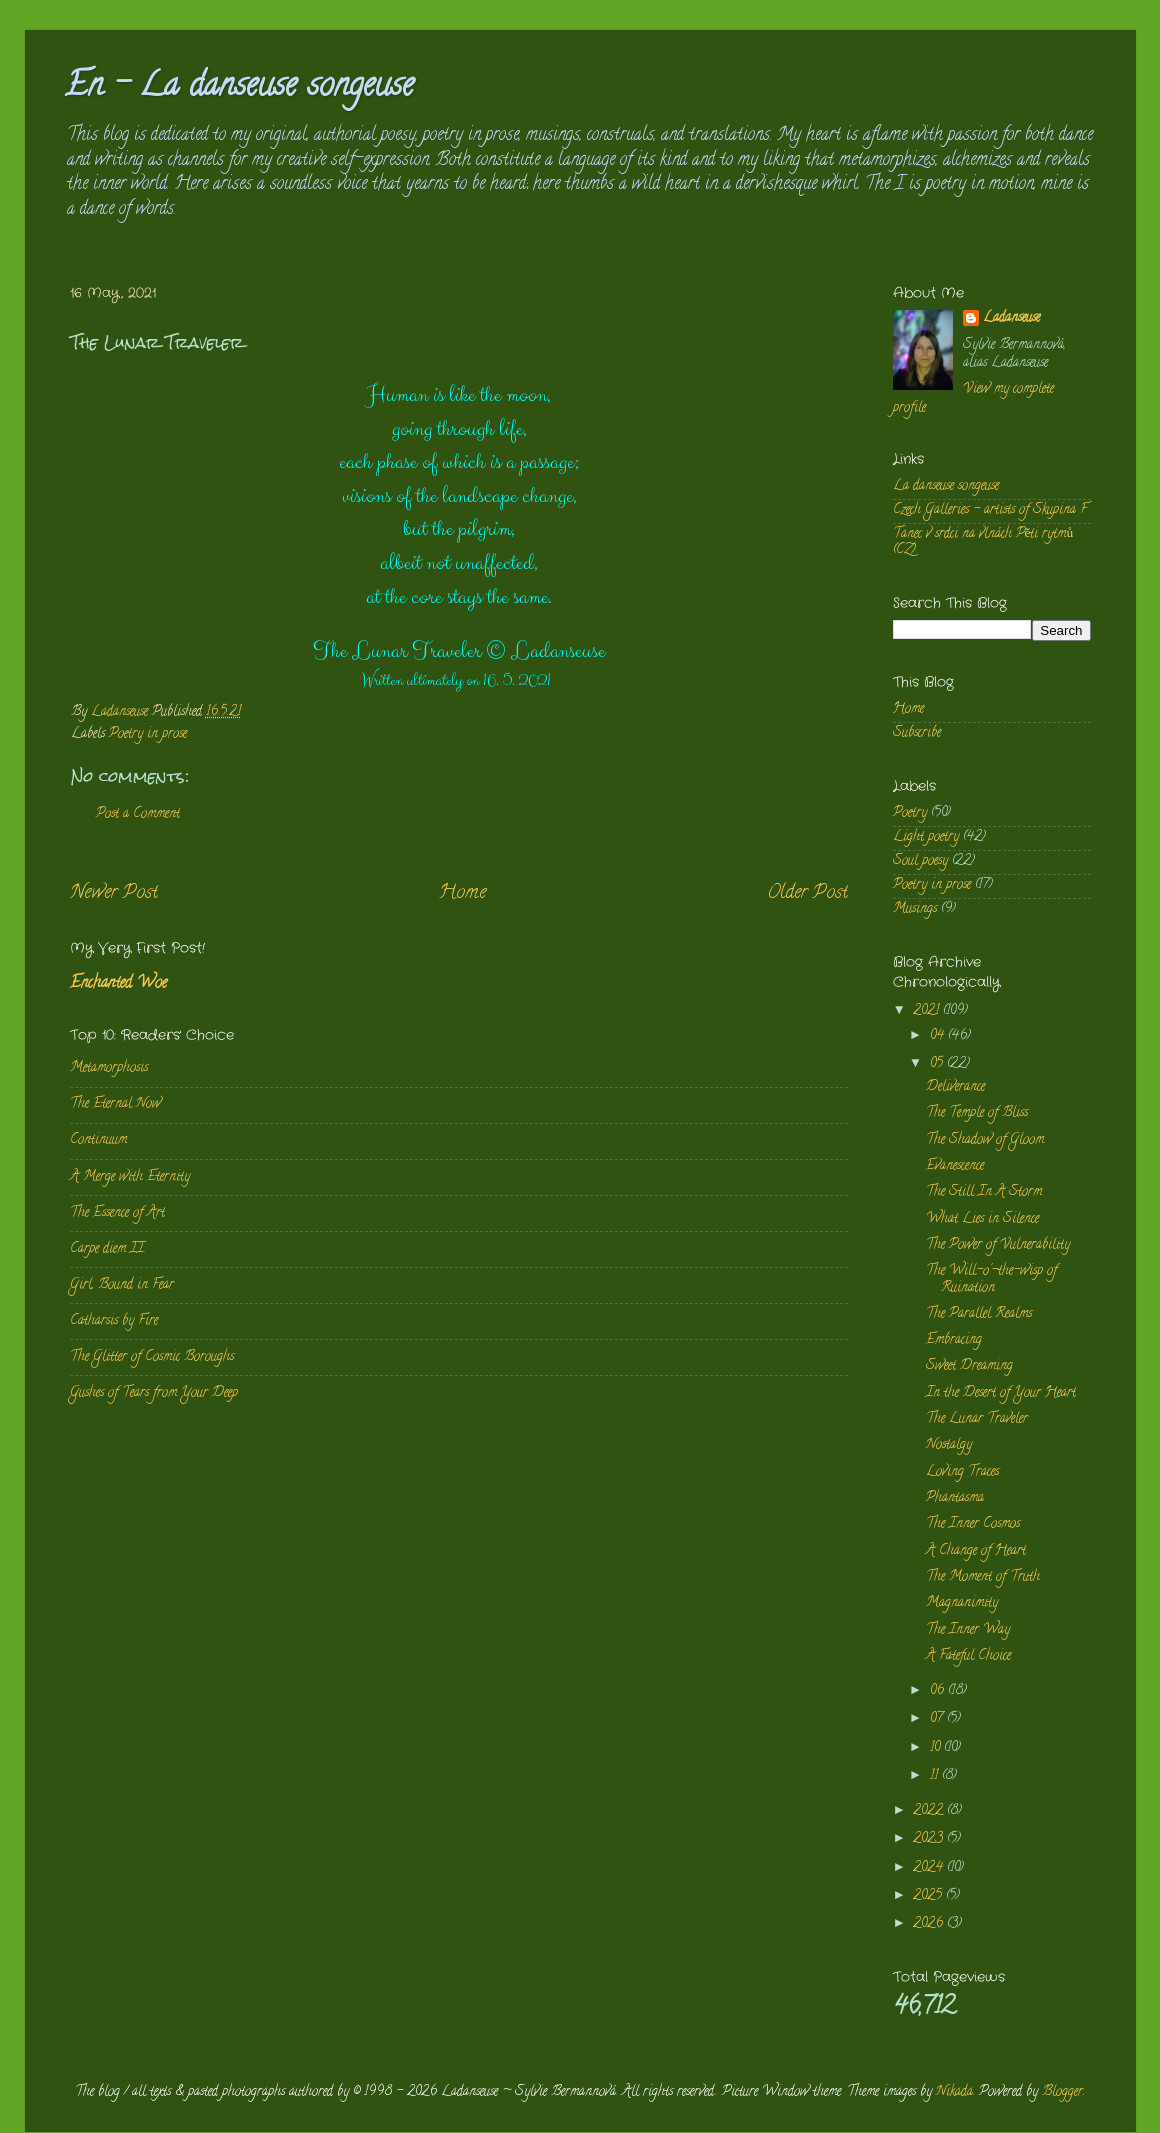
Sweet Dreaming (969, 1366)
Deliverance (955, 1087)
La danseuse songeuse (946, 486)
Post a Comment (138, 814)
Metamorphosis (109, 1068)
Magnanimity (962, 1603)
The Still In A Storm (984, 1192)
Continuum (98, 1140)
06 (939, 1691)
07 (938, 1719)
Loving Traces (962, 1472)
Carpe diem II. (108, 1249)
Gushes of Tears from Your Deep (154, 1393)
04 (939, 1036)
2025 (929, 1896)
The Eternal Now (115, 1104)
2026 (930, 1924)
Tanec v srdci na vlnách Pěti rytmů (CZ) (983, 542)
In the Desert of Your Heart (1001, 1393)
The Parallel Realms (979, 1314)
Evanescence (955, 1166)
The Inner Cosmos (973, 1524)
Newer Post (114, 893)
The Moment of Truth (983, 1577)
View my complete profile (973, 399)
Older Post (807, 893)
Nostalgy (949, 1445)
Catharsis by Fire (114, 1321)
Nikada (954, 2092)
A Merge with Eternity (130, 1177)
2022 (930, 1811)
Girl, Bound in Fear (122, 1285)
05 (938, 1064)
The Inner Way (968, 1630)
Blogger (1062, 2092)
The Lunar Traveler (977, 1419)
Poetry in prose (148, 734)
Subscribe (917, 733)
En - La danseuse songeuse (239, 88)
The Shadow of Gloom (985, 1140)
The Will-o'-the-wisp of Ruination (991, 1279)
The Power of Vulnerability (998, 1245)
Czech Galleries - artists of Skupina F (990, 510)
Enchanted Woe (118, 984)
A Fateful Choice (968, 1656)
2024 (930, 1868)
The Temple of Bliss (977, 1113)
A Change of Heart (976, 1551)
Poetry (910, 813)
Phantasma (955, 1498)
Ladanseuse (1011, 319)
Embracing (954, 1340)
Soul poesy (920, 861)
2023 (930, 1839)
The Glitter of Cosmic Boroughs (152, 1357)
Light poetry (926, 837)
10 (937, 1748)
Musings (915, 909)
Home (462, 893)
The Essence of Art (117, 1213)
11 (936, 1776)
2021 (928, 1011)
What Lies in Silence (982, 1219)
